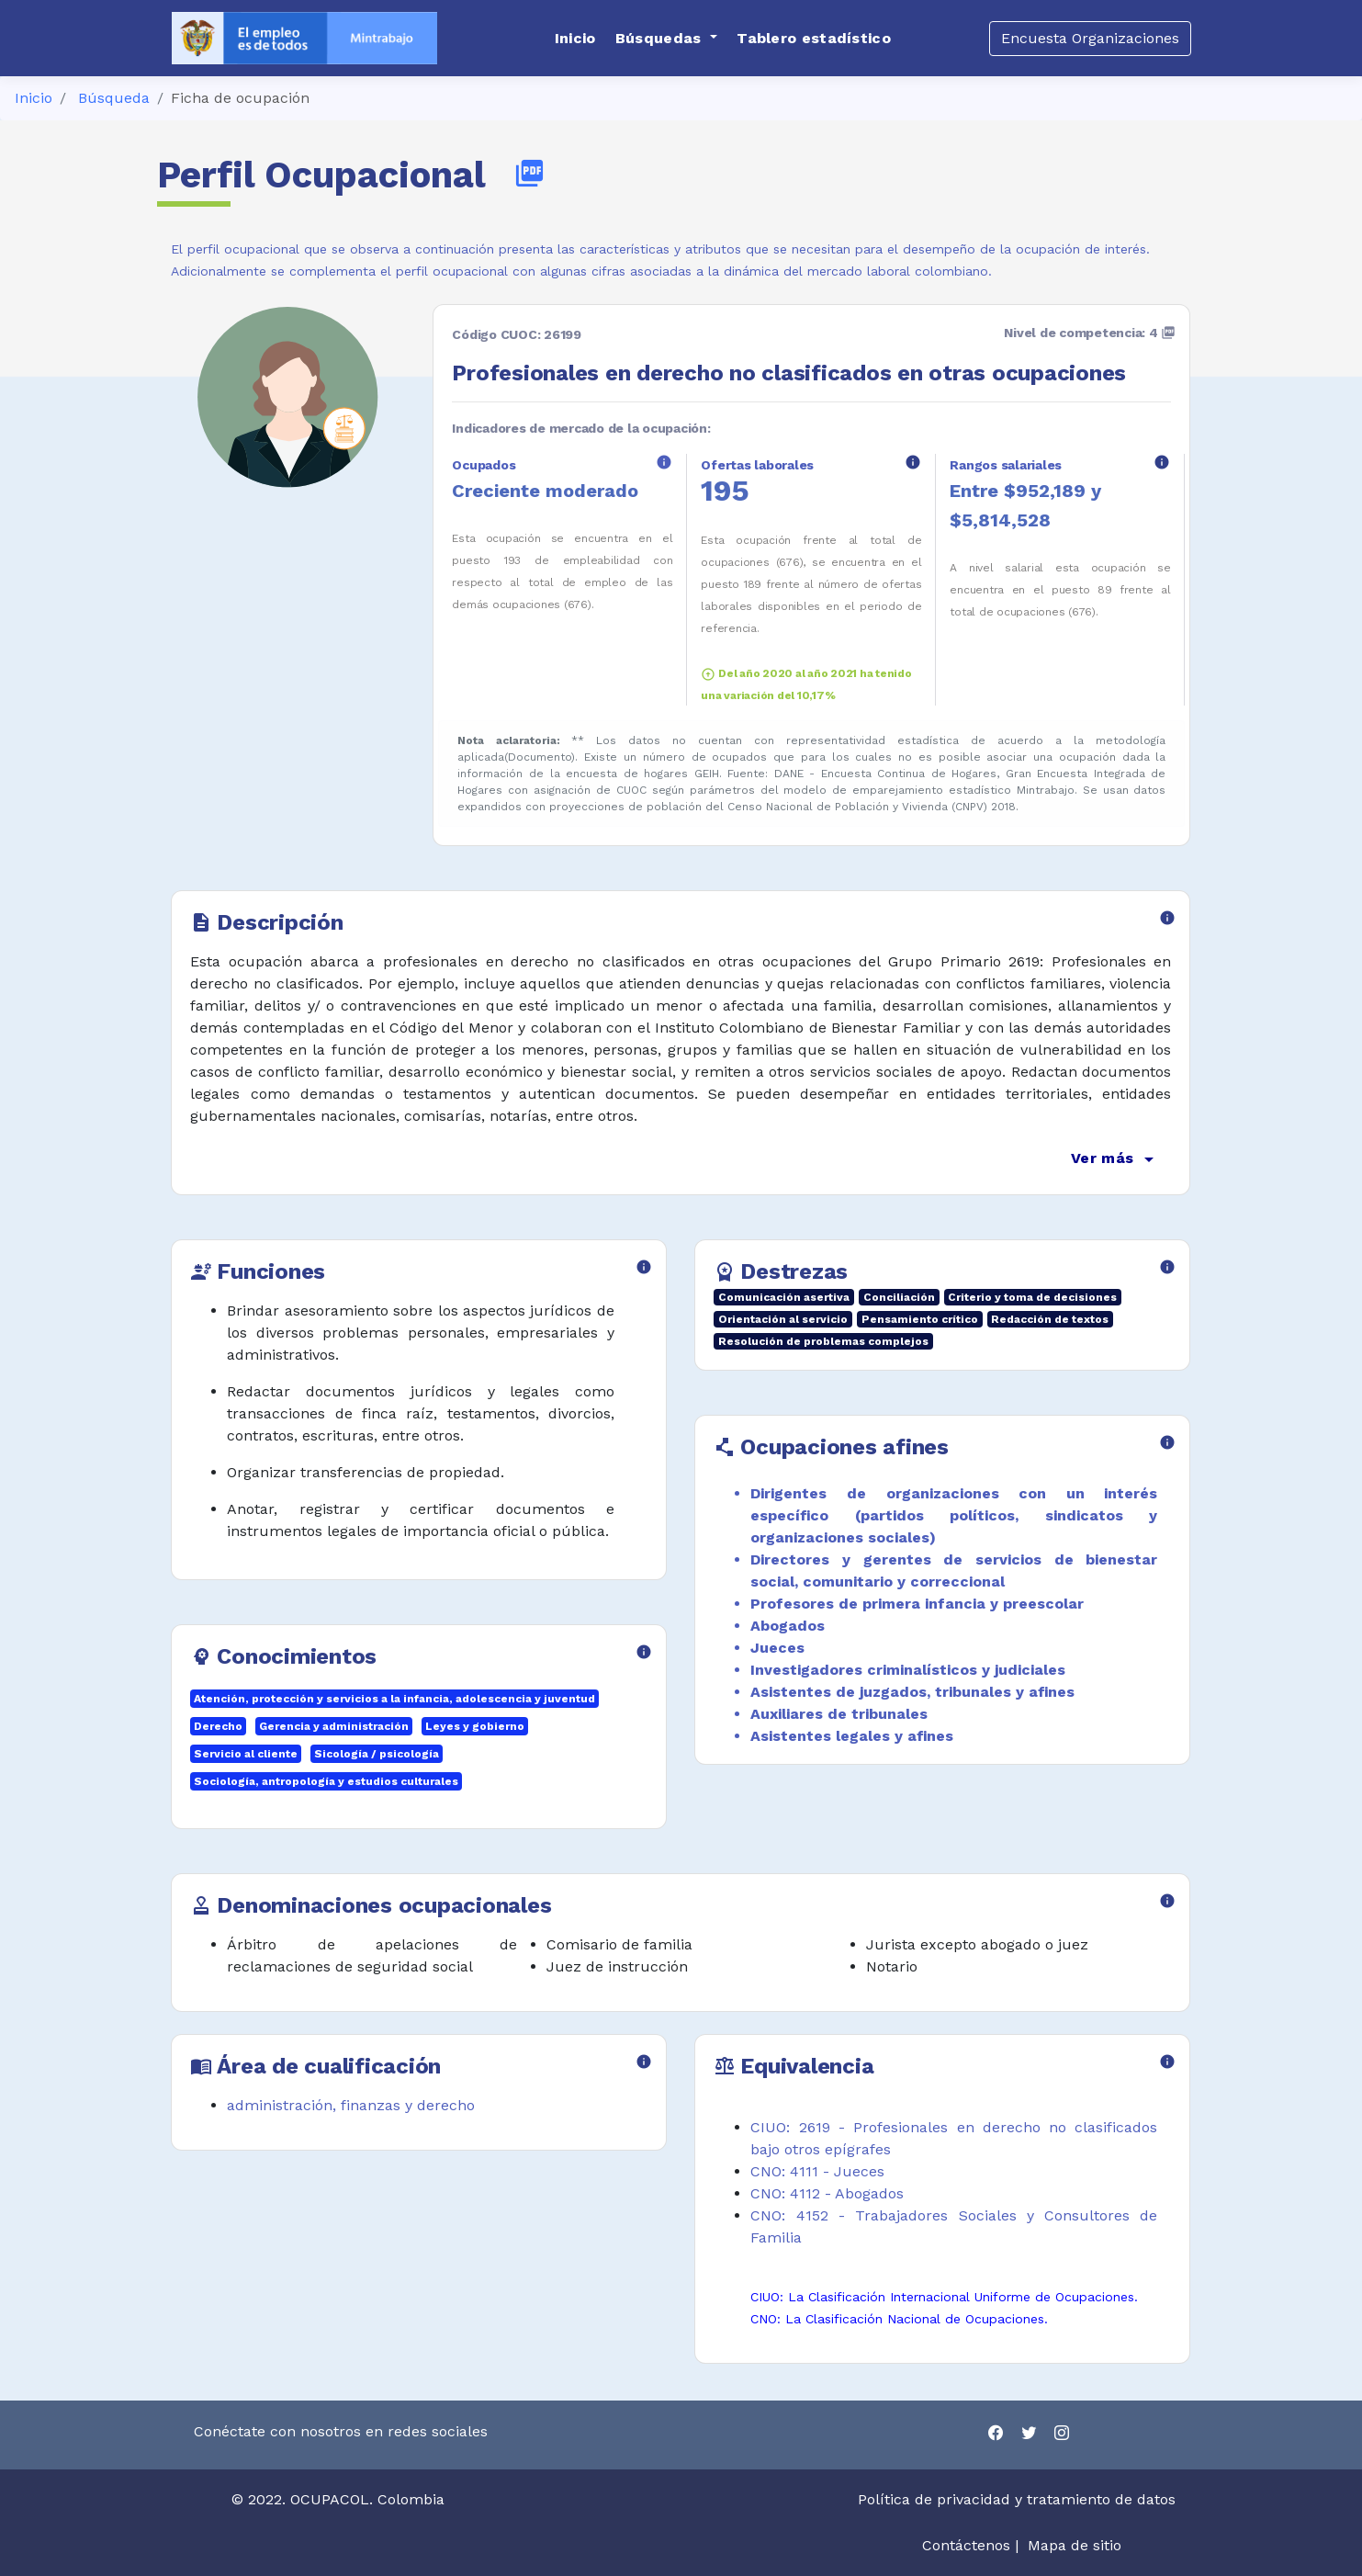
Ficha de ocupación (240, 98)
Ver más (1115, 1159)
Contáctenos (966, 2545)
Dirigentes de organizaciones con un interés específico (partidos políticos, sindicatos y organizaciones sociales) (953, 1515)
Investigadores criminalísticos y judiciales (907, 1669)
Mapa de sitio (1074, 2545)
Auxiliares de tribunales (839, 1714)
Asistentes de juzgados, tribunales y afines (912, 1691)
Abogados (787, 1625)
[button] (666, 38)
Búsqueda (114, 98)
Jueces (777, 1647)
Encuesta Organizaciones (1090, 38)
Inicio (33, 98)
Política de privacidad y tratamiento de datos (1019, 2499)
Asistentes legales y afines (851, 1736)
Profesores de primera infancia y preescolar (917, 1603)
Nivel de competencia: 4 (1090, 332)
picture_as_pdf (529, 173)
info (664, 462)
